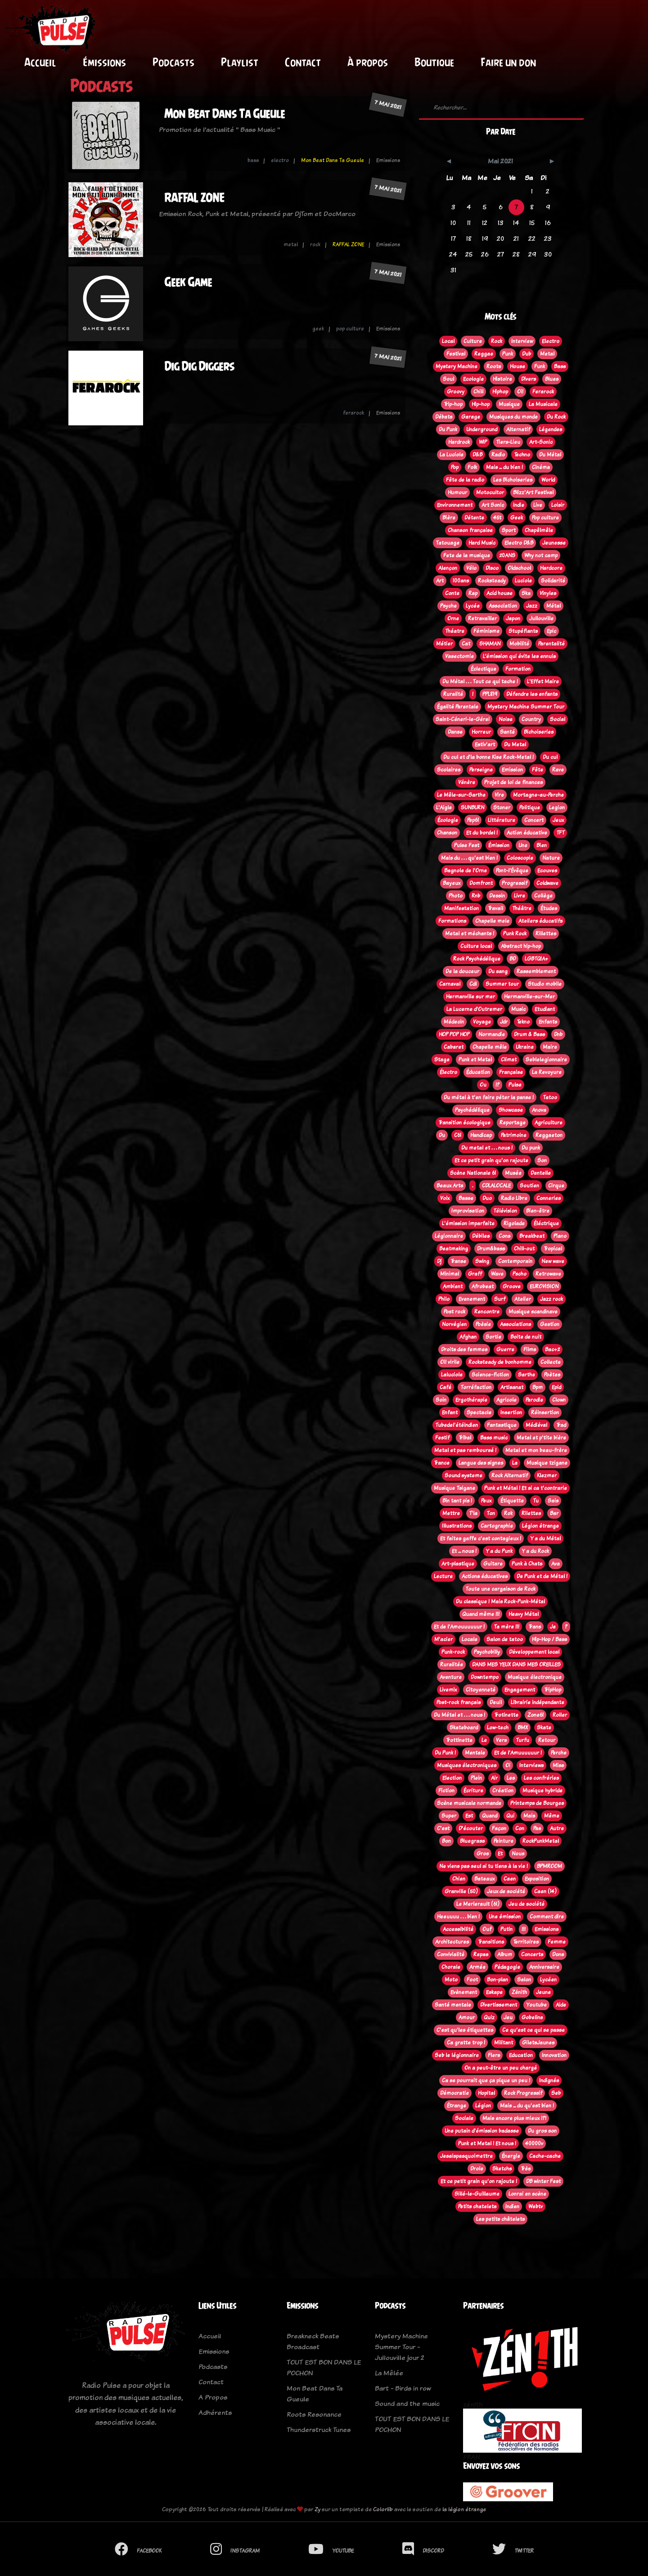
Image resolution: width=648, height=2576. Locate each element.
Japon (513, 618)
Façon (499, 1828)
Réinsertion (545, 1412)
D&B (477, 454)
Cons (504, 1236)
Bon (446, 1841)
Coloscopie (520, 858)
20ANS (507, 555)
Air (494, 1778)
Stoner (501, 807)
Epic (551, 631)
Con (519, 1828)
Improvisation (467, 1210)
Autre (557, 1828)
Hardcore (551, 568)
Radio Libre (514, 1198)
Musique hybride (542, 1790)
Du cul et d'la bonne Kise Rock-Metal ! (488, 757)
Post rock (454, 1311)
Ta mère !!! (506, 1626)
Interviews (531, 1765)
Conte (452, 593)
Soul (448, 379)
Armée (477, 1967)
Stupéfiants (523, 631)
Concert (534, 820)
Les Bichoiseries (512, 479)
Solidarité (553, 580)
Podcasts (173, 62)
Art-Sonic (541, 442)
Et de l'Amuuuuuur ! (518, 1752)
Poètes (552, 1374)
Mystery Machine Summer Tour (525, 706)
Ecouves (547, 870)
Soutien (529, 1185)
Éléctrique (546, 1223)
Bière (448, 517)
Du (442, 1135)
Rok (508, 1513)
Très (526, 2168)
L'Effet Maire (543, 681)
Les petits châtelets (500, 2219)
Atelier (522, 1299)
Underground (481, 429)
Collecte (550, 1362)
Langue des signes (481, 1462)
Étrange (456, 2105)
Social (557, 719)
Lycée (473, 605)
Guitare (493, 1563)
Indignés (549, 2080)
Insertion (511, 1412)
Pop (455, 467)
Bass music (494, 1437)
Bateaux (484, 1878)
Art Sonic (493, 505)
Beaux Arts (449, 1185)
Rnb (476, 895)
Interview (522, 341)
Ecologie (473, 379)
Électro (448, 1072)
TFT (560, 832)
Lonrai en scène (527, 2193)
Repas (480, 1954)
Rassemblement (536, 971)
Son (542, 1160)
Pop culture (545, 517)
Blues (551, 379)
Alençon (447, 568)
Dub (526, 353)
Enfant (450, 1412)
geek (318, 328)
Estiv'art (485, 744)
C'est (443, 1828)
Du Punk (448, 429)
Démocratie (454, 2093)
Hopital (486, 2093)
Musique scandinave (533, 1311)
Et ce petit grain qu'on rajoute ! (479, 2181)
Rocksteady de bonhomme (499, 1362)
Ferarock (543, 391)
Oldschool (519, 568)
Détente (474, 517)
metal (291, 244)
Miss (558, 1765)
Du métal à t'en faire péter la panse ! (489, 1097)
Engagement (519, 1689)
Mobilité (519, 643)
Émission (498, 845)
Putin (506, 1929)
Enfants (548, 1021)
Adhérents (215, 2412)
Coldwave (547, 883)
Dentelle (541, 1173)
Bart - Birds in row (403, 2388)
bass (253, 160)
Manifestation (461, 908)
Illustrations (457, 1525)
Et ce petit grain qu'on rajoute (491, 1160)
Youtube (536, 2004)
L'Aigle (444, 807)
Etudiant (545, 1009)
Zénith (519, 1992)
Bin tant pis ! (457, 1500)
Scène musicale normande (469, 1803)
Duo (487, 1198)
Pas (537, 1828)
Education (521, 2055)
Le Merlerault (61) (478, 1904)
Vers (501, 1740)
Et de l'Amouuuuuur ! (459, 1626)
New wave (552, 1261)
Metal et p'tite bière (541, 1437)
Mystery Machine (456, 366)
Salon (524, 1979)
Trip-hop (453, 404)
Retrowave (548, 1273)
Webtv (535, 2206)
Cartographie (497, 1525)
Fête (537, 769)
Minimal (449, 1273)
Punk (507, 353)
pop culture (350, 328)
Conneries (548, 1198)
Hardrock (459, 442)
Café (445, 1387)
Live (537, 505)
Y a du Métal (545, 1538)
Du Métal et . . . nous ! (459, 1715)
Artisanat (511, 1387)
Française (511, 1072)
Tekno (523, 1021)
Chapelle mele (492, 921)
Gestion (549, 1324)
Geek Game (188, 282)
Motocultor (490, 492)
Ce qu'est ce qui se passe (533, 2030)
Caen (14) (545, 1891)
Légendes (550, 429)
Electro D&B (518, 542)
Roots (493, 366)
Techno (522, 454)
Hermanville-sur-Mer (529, 996)
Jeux (558, 820)
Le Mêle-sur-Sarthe (461, 795)
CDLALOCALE (496, 1185)
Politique (529, 807)
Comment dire (547, 1916)
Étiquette (512, 1500)
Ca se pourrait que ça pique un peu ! (486, 2080)
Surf (499, 1299)
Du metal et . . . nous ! (487, 1147)
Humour (457, 492)
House (517, 366)
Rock (496, 341)
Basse (466, 1198)
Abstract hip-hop (521, 946)
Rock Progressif (523, 2093)
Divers (528, 379)
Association (503, 605)
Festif (442, 1437)
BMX (523, 1727)
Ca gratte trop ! (466, 2042)
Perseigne (481, 769)
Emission (512, 769)
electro (280, 160)
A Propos (212, 2397)
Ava (555, 1563)
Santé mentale (453, 2004)
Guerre (505, 1349)
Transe (458, 1261)
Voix (445, 1198)
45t (497, 517)
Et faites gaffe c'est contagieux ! (480, 1538)
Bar (554, 1513)
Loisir (557, 505)
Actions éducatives (485, 1576)
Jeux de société (506, 1891)
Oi (507, 1765)
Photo (456, 895)
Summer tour (502, 984)
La (515, 1462)
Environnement (454, 505)
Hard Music (481, 542)
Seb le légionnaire (457, 2055)
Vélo (471, 568)
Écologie (447, 820)
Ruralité (453, 694)
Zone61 (535, 1715)
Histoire (502, 379)
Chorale (450, 1967)
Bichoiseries (539, 731)
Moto (451, 1979)
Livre (519, 895)
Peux (486, 1500)
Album (504, 1954)
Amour (467, 2017)
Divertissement (498, 2004)
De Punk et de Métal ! (542, 1576)
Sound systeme (463, 1475)
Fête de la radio (465, 479)
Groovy (455, 391)
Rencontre (487, 1311)
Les (511, 1778)
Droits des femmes (464, 1349)
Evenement (472, 1299)
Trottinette (459, 1740)
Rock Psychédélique (476, 958)
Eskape (494, 1992)
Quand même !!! (481, 1614)
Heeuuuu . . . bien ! (458, 1916)
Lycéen (548, 1979)
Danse (455, 731)
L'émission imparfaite (468, 1223)
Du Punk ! (445, 1752)
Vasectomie (459, 656)
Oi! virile (449, 1362)
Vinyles (548, 593)
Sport (509, 530)
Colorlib (383, 2509)
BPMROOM (549, 1866)
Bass (560, 366)
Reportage (513, 1122)
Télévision (505, 1210)
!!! (524, 1929)
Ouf (486, 1929)
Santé (507, 731)
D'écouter (471, 1828)
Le (484, 1740)
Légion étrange (540, 1525)
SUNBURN (472, 807)
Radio (498, 454)
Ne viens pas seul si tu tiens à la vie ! (483, 1866)
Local (448, 341)
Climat (509, 1059)
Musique (509, 404)
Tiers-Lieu (508, 442)
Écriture (473, 1790)
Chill (478, 391)
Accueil (40, 62)
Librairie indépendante (537, 1702)
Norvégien (454, 1324)
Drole (476, 2168)
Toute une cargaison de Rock (500, 1589)
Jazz (531, 605)
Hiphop (500, 391)
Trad (561, 1425)
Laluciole (452, 1374)
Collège (543, 895)
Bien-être (537, 1210)
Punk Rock (514, 933)
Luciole (523, 580)
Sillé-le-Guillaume (477, 2193)
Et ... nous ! (464, 1551)
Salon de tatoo (504, 1639)
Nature (551, 858)
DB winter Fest (543, 2181)
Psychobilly (487, 1652)
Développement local (534, 1652)
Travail (495, 908)
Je (553, 1626)
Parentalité (551, 643)
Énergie (511, 2156)
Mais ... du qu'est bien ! (527, 2105)
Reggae (483, 353)
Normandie (491, 1034)
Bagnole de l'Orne (465, 870)
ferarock (353, 412)
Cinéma (541, 467)
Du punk (531, 1147)
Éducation (478, 1072)
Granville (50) (461, 1891)
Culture (473, 341)
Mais (529, 1815)
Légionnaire (449, 1236)
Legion (557, 807)
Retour (546, 1740)
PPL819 (489, 694)
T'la (473, 1513)
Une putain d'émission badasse (482, 2130)
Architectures (452, 1941)
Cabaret (454, 1047)
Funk (539, 366)
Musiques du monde (513, 416)
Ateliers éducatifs (540, 921)
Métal (553, 605)
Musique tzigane (546, 1462)
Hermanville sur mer (470, 996)
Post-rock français (458, 1702)
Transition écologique (464, 1122)
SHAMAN (489, 643)
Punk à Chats (527, 1563)
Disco (492, 568)
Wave (497, 1273)
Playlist (239, 62)
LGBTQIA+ (536, 958)
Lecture (443, 1576)
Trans (534, 1626)
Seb (556, 2093)
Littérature (501, 820)
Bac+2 (552, 1349)
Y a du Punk (499, 1551)
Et (500, 1853)
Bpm (537, 1387)
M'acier (443, 1639)
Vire (499, 795)
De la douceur (462, 971)
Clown (559, 1399)
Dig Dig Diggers (199, 366)
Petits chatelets (477, 2206)
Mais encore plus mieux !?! (514, 2118)
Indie (518, 505)
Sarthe (526, 1374)
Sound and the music (407, 2403)
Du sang (498, 971)
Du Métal (550, 454)
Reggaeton (549, 1135)
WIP (483, 442)
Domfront (481, 883)
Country (531, 719)
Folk (472, 467)
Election (452, 1778)
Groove (512, 1286)
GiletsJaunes (538, 2042)
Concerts (532, 1954)
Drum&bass (491, 1248)
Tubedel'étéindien (456, 1425)
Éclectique (483, 668)
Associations (515, 1324)
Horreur (481, 731)
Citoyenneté (480, 1689)
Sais (553, 1500)
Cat (466, 643)
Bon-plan (497, 1979)
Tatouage (447, 542)
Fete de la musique (466, 555)
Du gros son (542, 2130)
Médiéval (536, 1425)
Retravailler (482, 618)
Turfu (522, 1740)
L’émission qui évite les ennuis (519, 656)
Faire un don (508, 62)
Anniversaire (544, 1967)
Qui (510, 1815)
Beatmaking (453, 1248)
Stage (442, 1059)
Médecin (454, 1021)
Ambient (453, 1286)
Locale (469, 1639)
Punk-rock (453, 1652)
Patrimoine (513, 1135)
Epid (556, 1387)
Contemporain (515, 1261)
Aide (561, 2004)
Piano (560, 1236)
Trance (442, 1462)
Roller (560, 1715)
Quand (489, 1815)
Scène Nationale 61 (473, 1173)
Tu (536, 1500)
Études (548, 908)
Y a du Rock (535, 1551)
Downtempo (485, 1677)
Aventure (451, 1677)
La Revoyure (547, 1072)
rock (315, 244)
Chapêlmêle (539, 530)
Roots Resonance (314, 2414)
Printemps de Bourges (537, 1803)
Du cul (550, 757)
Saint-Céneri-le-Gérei (463, 719)
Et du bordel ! (482, 832)
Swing (482, 1261)
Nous (518, 1853)
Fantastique (502, 1425)
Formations (452, 921)
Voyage (482, 1021)
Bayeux (451, 883)
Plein (476, 1778)
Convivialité (450, 1954)
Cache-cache (545, 2156)
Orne (453, 618)
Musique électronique (535, 1677)
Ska (526, 593)
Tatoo (550, 1097)
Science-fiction (490, 1374)
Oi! (520, 391)
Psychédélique (472, 1110)
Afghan (468, 1336)
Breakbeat (531, 1236)
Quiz (489, 2017)
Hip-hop (481, 404)
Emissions (546, 1929)
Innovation (554, 2055)
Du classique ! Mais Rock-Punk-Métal (500, 1601)
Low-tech (497, 1727)
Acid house (499, 593)
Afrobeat (483, 1286)
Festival (455, 353)
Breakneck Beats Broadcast (313, 2341)
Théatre (454, 631)
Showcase (511, 1110)
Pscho (519, 1273)
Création (502, 1790)
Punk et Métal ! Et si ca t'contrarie (525, 1488)
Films (529, 1349)
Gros (483, 1853)
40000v (534, 2143)
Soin (441, 1399)
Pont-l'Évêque (512, 870)
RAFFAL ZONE (194, 197)
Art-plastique (457, 1563)
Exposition (537, 1878)
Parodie (534, 1399)
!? (497, 1084)
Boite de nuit (525, 1336)
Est (469, 1815)
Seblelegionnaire (546, 1059)
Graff (475, 1273)
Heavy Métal (523, 1614)
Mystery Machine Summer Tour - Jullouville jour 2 (401, 2346)
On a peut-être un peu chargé (500, 2067)
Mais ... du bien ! (504, 467)
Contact (303, 62)
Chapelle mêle (489, 1047)
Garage (470, 416)
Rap (472, 593)
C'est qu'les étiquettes (464, 2030)
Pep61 (473, 820)
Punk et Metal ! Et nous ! (487, 2143)
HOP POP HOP (454, 1034)
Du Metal (515, 744)
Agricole (506, 1399)
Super (448, 1815)
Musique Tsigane (454, 1488)
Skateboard (464, 1727)
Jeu (508, 2017)
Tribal (465, 1437)
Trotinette (506, 1715)
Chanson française (470, 530)
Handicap (481, 1135)
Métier (444, 643)
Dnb (558, 1034)
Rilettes (531, 1513)
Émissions (104, 62)
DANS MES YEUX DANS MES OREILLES (516, 1664)
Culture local (476, 946)
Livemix (448, 1689)
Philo (444, 1299)
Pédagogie (507, 1967)
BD (512, 958)
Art (440, 580)
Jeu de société (526, 1904)
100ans (461, 580)
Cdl (473, 984)
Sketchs (502, 2168)
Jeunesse (554, 542)
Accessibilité (458, 1929)
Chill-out (524, 1248)
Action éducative (527, 832)
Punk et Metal (475, 1059)
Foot (472, 1979)
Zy (317, 2509)
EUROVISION (544, 1286)
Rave (558, 769)
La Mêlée (389, 2372)
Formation (518, 668)
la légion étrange (464, 2509)
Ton (490, 1513)
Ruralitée (451, 1664)
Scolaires (448, 769)
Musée (513, 1173)
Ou (483, 1084)
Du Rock (556, 416)
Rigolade (514, 1223)
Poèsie (483, 1324)
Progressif (514, 883)
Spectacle (479, 1412)
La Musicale (543, 404)
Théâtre (521, 908)
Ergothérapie (471, 1399)
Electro (550, 341)
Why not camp (541, 555)
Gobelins (532, 2017)
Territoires (526, 1941)
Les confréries (541, 1778)
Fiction (446, 1790)
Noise (506, 719)
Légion (483, 2105)
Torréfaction (475, 1387)
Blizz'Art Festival (533, 492)
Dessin (497, 895)
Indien (512, 2206)
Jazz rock (551, 1299)
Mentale (475, 1752)
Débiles (481, 1236)
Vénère (466, 782)
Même (551, 1815)
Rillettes (546, 933)
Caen (510, 1878)
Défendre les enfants (532, 694)
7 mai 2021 (388, 104)
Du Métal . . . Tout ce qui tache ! (480, 681)
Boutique (434, 62)
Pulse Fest (466, 845)
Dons (558, 1954)
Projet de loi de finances (513, 782)
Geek (516, 517)
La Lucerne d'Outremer (474, 1009)
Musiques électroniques (466, 1765)
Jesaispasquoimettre (466, 2156)
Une (522, 845)
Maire (550, 1047)
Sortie (493, 1336)
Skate (544, 1727)
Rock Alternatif (509, 1475)
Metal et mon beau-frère (536, 1450)
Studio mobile (545, 984)
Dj (439, 1261)
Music (518, 1009)
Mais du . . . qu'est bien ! (469, 858)
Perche (559, 1752)
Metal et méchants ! (469, 933)
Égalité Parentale (457, 706)
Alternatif (518, 429)
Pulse (515, 1084)
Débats (443, 416)
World (548, 479)
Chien (458, 1878)
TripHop (552, 1689)
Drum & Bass (529, 1034)
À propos (367, 62)
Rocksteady (492, 580)
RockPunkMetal (540, 1841)
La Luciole (452, 454)
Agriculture (548, 1122)
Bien (541, 845)
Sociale (464, 2118)
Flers (494, 2055)
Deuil (496, 1702)
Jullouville (541, 618)
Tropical (553, 1248)
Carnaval (449, 984)
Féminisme (486, 631)
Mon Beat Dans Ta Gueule (224, 113)
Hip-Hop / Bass (549, 1639)
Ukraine (525, 1047)
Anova (539, 1110)
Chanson (447, 832)
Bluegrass (472, 1841)
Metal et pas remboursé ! (465, 1450)
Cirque (556, 1185)
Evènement (463, 1992)
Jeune (543, 1992)
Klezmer (547, 1475)
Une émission (505, 1916)
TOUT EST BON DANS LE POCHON (324, 2367)
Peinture (503, 1841)
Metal (547, 353)
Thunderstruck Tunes (319, 2429)
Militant (503, 2042)
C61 (457, 1135)
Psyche (448, 605)
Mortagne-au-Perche (538, 795)
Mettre (451, 1513)
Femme (557, 1941)
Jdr (504, 1021)
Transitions (491, 1941)
